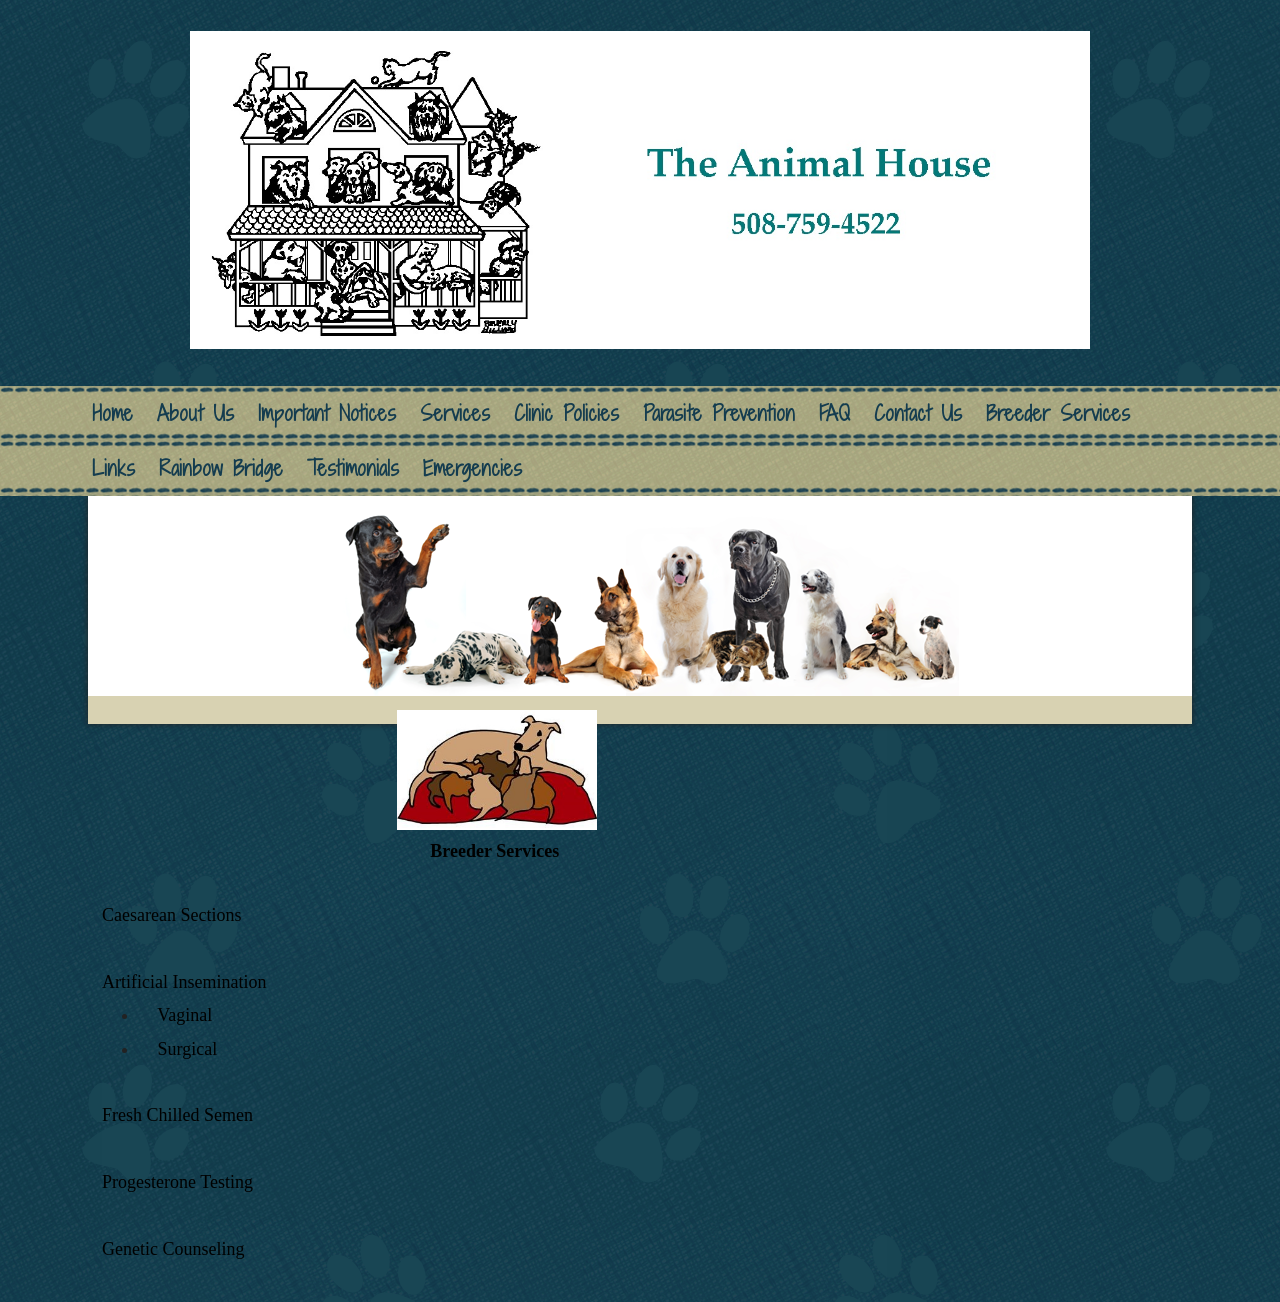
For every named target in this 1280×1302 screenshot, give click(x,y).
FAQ (834, 413)
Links (113, 468)
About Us (195, 413)
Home (112, 413)
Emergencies (472, 468)
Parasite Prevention (719, 413)
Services (455, 413)
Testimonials (353, 468)
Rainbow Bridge (221, 468)
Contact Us (918, 413)
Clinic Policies (566, 413)
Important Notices (327, 413)
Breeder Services (1058, 413)
